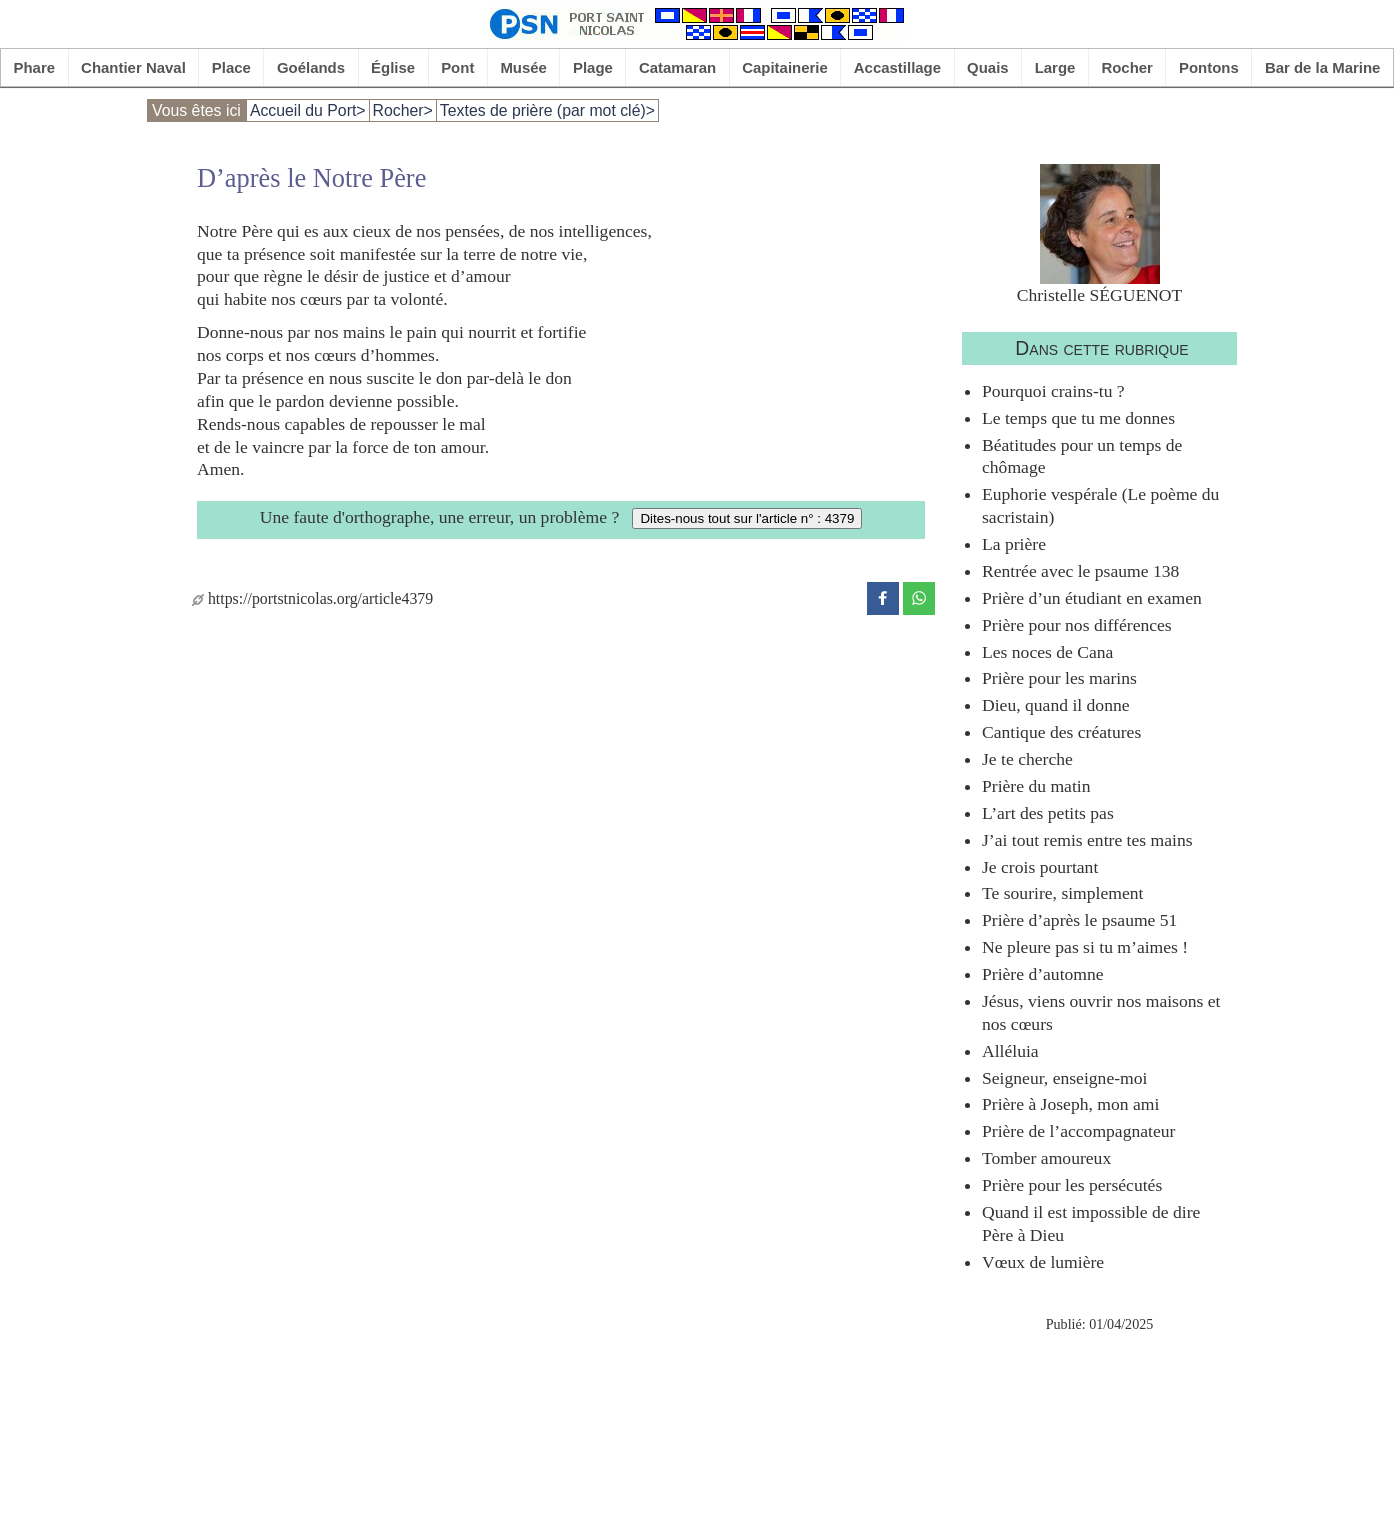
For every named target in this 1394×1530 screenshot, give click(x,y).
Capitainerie (785, 67)
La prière (1014, 544)
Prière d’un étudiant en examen (1092, 598)
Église (393, 67)
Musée (523, 67)
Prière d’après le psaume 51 (1079, 920)
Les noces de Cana (1047, 652)
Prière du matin (1036, 786)
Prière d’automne (1043, 974)
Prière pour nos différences (1077, 625)
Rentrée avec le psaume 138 (1080, 571)
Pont (457, 67)
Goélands (311, 67)
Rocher (1127, 67)
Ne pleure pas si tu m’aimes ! (1085, 947)
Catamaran (677, 67)
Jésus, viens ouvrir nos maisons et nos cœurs (1101, 1012)
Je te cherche (1027, 759)
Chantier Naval (133, 67)
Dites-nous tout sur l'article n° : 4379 (747, 518)
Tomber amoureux (1046, 1158)
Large (1055, 67)
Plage (593, 67)
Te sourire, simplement (1062, 893)
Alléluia (1010, 1051)
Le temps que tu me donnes (1078, 418)
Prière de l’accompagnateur (1078, 1131)
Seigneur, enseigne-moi (1064, 1078)
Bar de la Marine (1323, 67)
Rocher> (403, 110)
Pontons (1209, 67)
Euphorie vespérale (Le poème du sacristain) (1100, 505)
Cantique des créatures (1061, 732)
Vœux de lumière (1043, 1262)
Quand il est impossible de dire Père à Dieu (1091, 1223)
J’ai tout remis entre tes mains (1087, 840)
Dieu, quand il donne (1056, 705)
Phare (35, 67)
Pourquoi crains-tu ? (1053, 391)
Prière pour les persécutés (1072, 1185)
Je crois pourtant (1040, 867)
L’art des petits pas (1048, 813)
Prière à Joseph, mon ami (1070, 1104)
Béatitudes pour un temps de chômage (1082, 456)
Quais (988, 67)
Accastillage (897, 67)
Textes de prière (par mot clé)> (547, 110)
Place (231, 67)
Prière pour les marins (1059, 678)
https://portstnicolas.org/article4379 (312, 598)
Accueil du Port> (308, 110)
